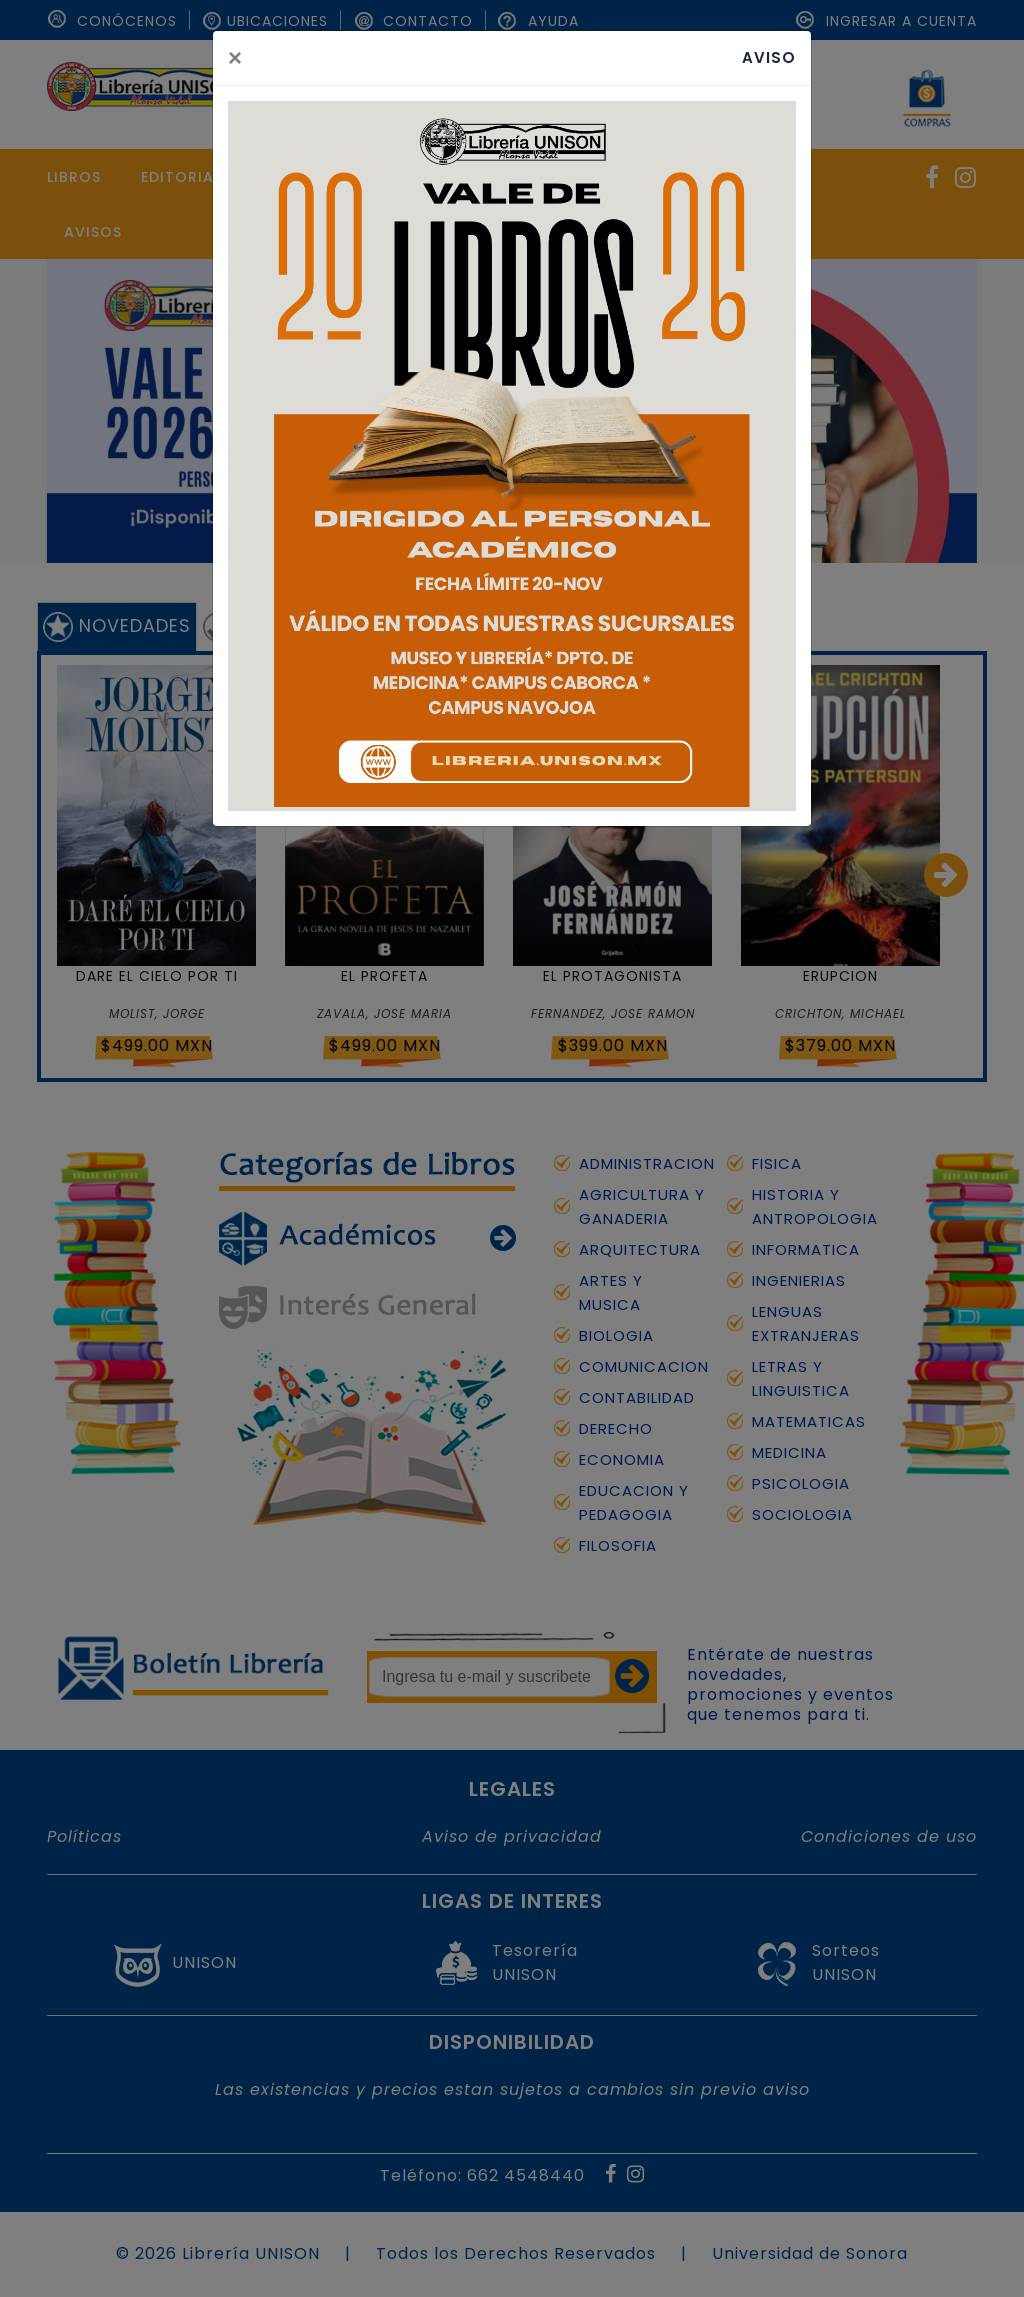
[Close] (235, 58)
